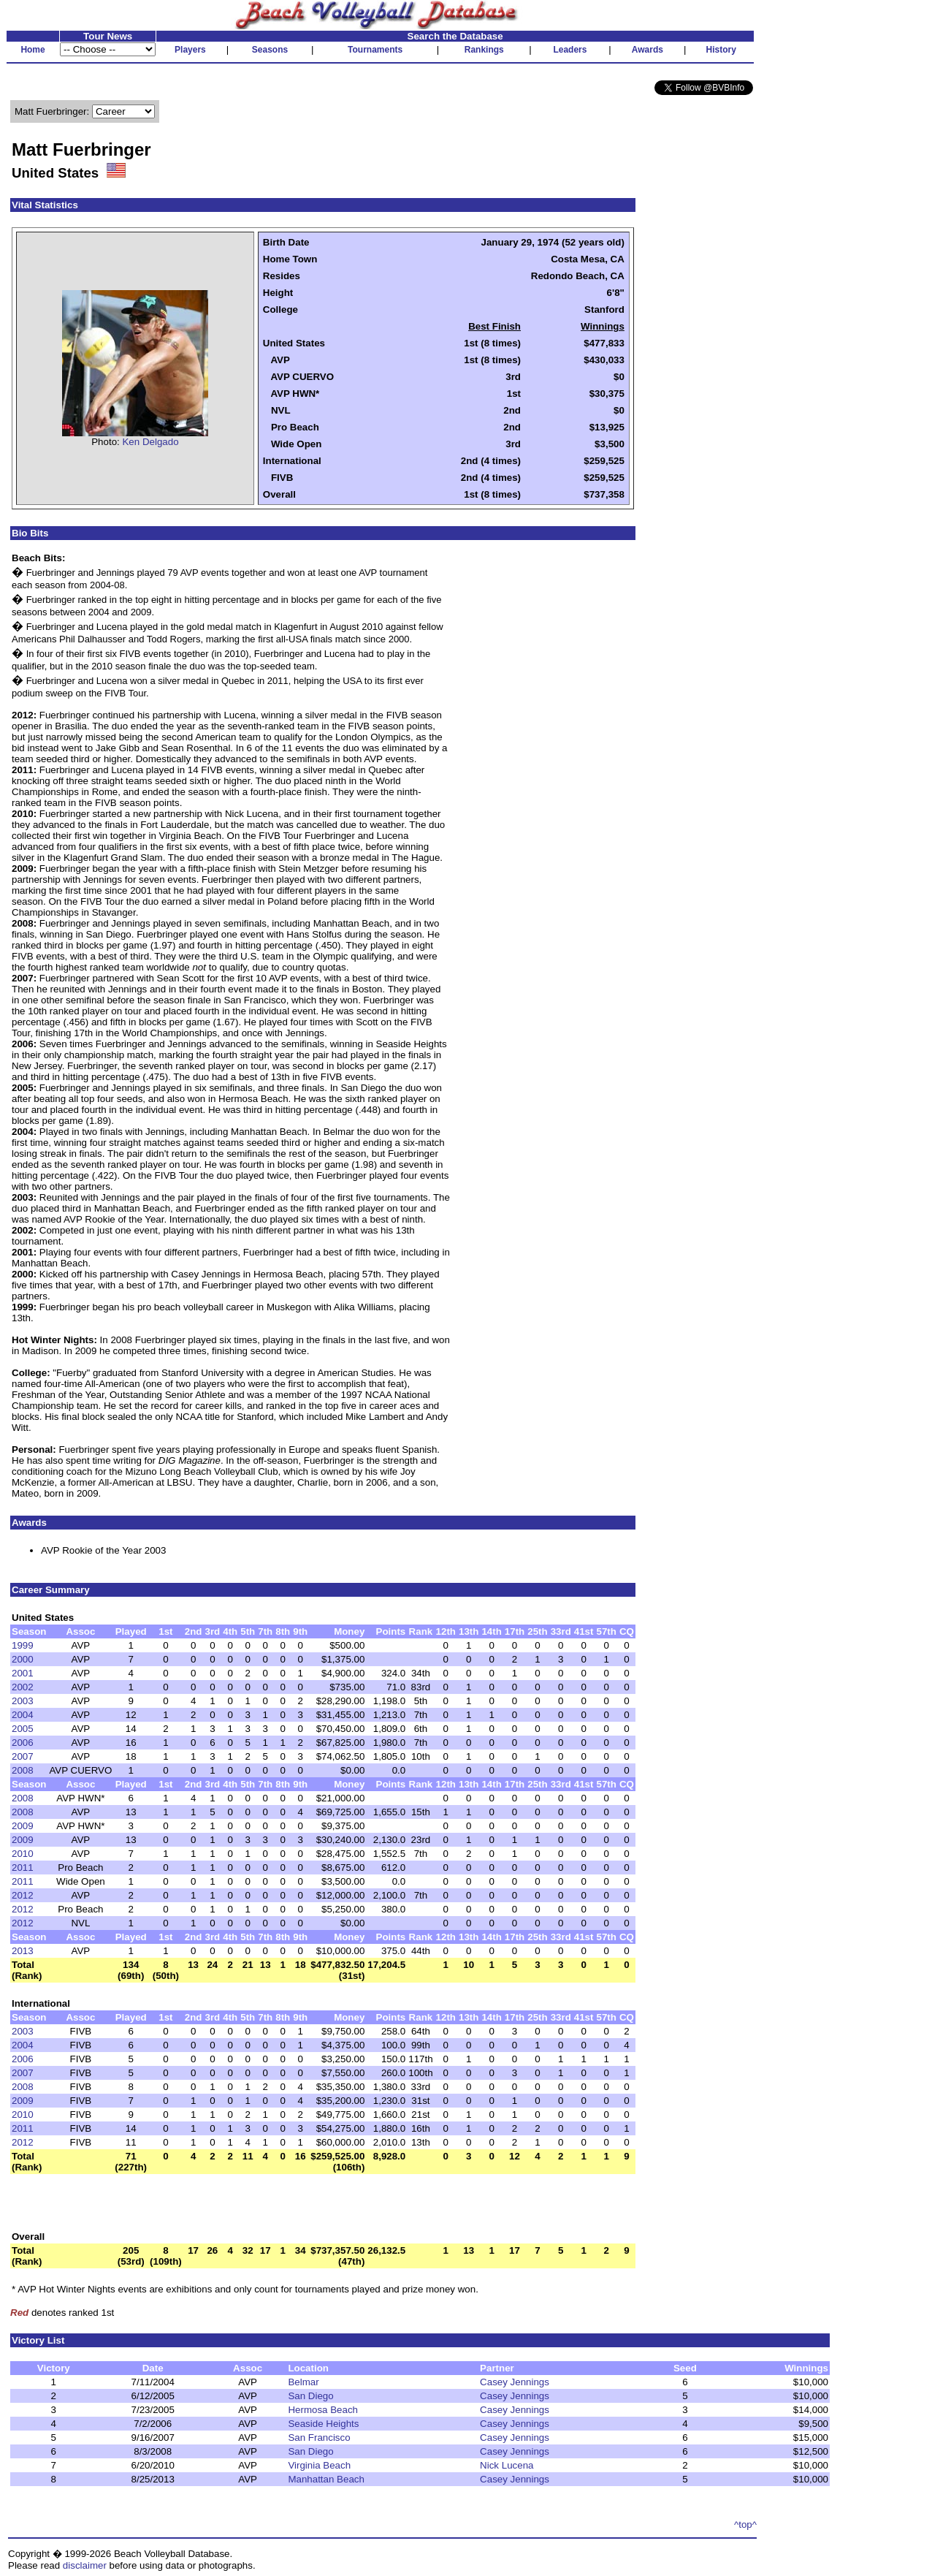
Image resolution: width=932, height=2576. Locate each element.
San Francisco (319, 2437)
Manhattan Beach (326, 2479)
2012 (23, 1895)
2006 (23, 1742)
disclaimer (85, 2565)
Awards (647, 50)
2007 (23, 1756)
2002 (23, 1687)
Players (190, 50)
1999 (23, 1645)
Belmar (303, 2381)
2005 (23, 1728)
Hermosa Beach (323, 2409)
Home (32, 50)
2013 (23, 1950)
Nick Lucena (506, 2465)
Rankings (484, 50)
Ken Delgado (150, 441)
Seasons (270, 50)
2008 (23, 1770)
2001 (23, 1673)
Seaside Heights (323, 2423)
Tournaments (375, 50)
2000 (23, 1659)
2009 (23, 1825)
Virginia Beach (319, 2465)
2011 (23, 1867)
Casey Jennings (514, 2381)
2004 (23, 1714)
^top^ (745, 2524)
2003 (23, 1700)
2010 (23, 1853)
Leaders (570, 50)
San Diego (310, 2395)
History (721, 50)
